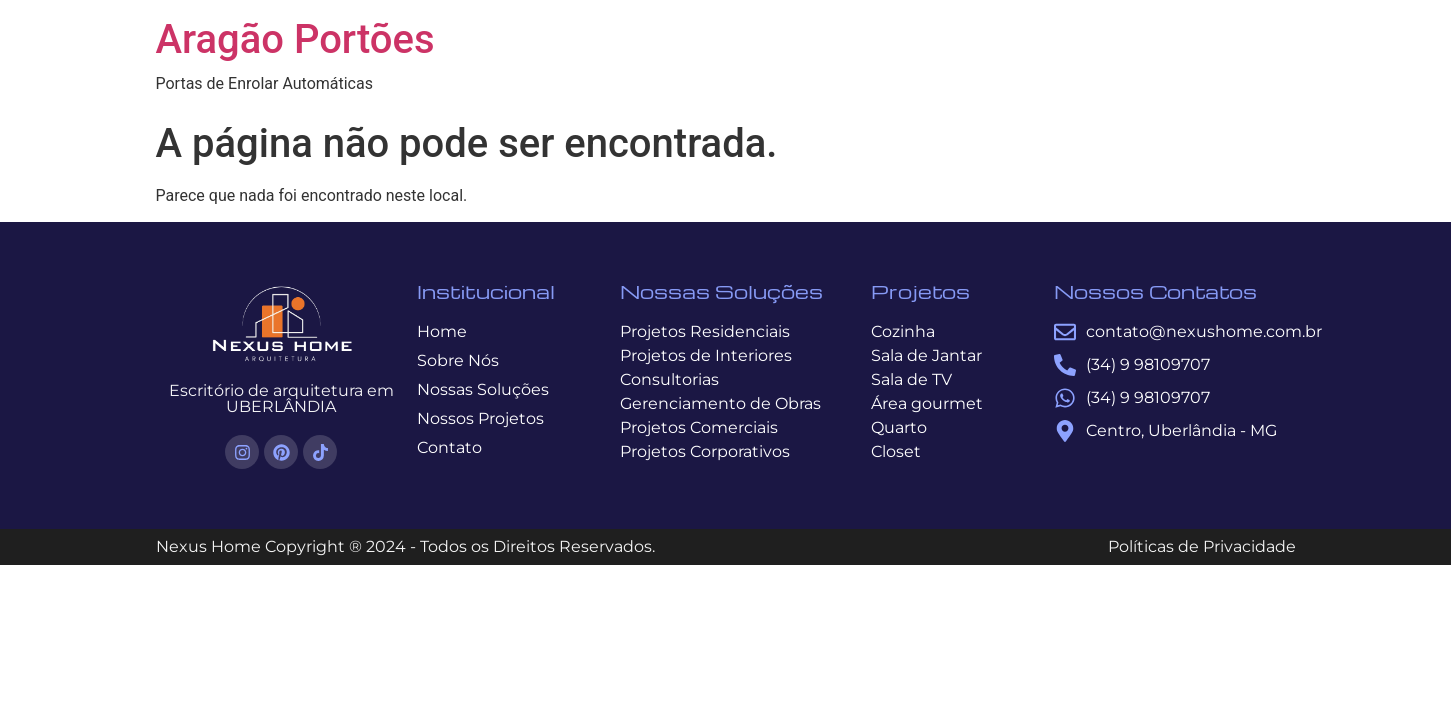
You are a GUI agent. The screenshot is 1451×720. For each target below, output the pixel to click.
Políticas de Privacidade (1202, 546)
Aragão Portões (295, 39)
